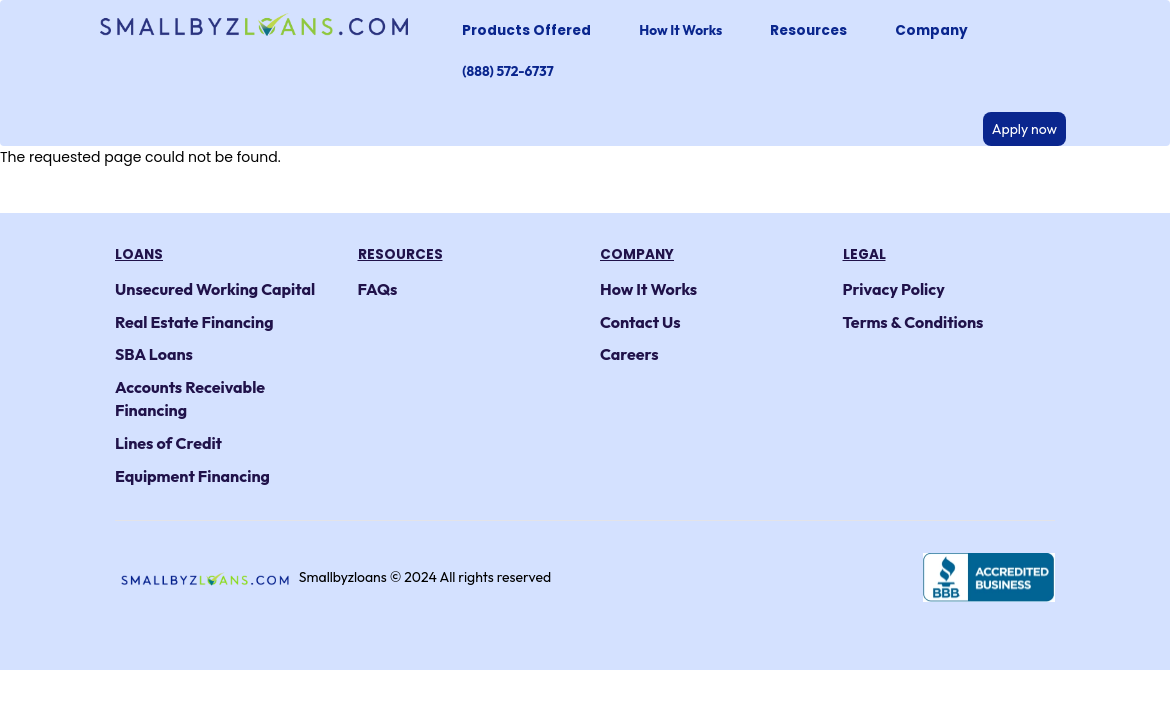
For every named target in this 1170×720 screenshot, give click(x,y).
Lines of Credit (168, 443)
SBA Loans (154, 354)
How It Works (680, 30)
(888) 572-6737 (507, 71)
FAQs (378, 289)
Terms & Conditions (913, 322)
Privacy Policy (894, 289)
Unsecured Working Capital (215, 289)
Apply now (1024, 129)
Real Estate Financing (194, 322)
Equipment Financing (192, 476)
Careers (629, 354)
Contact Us (640, 322)
